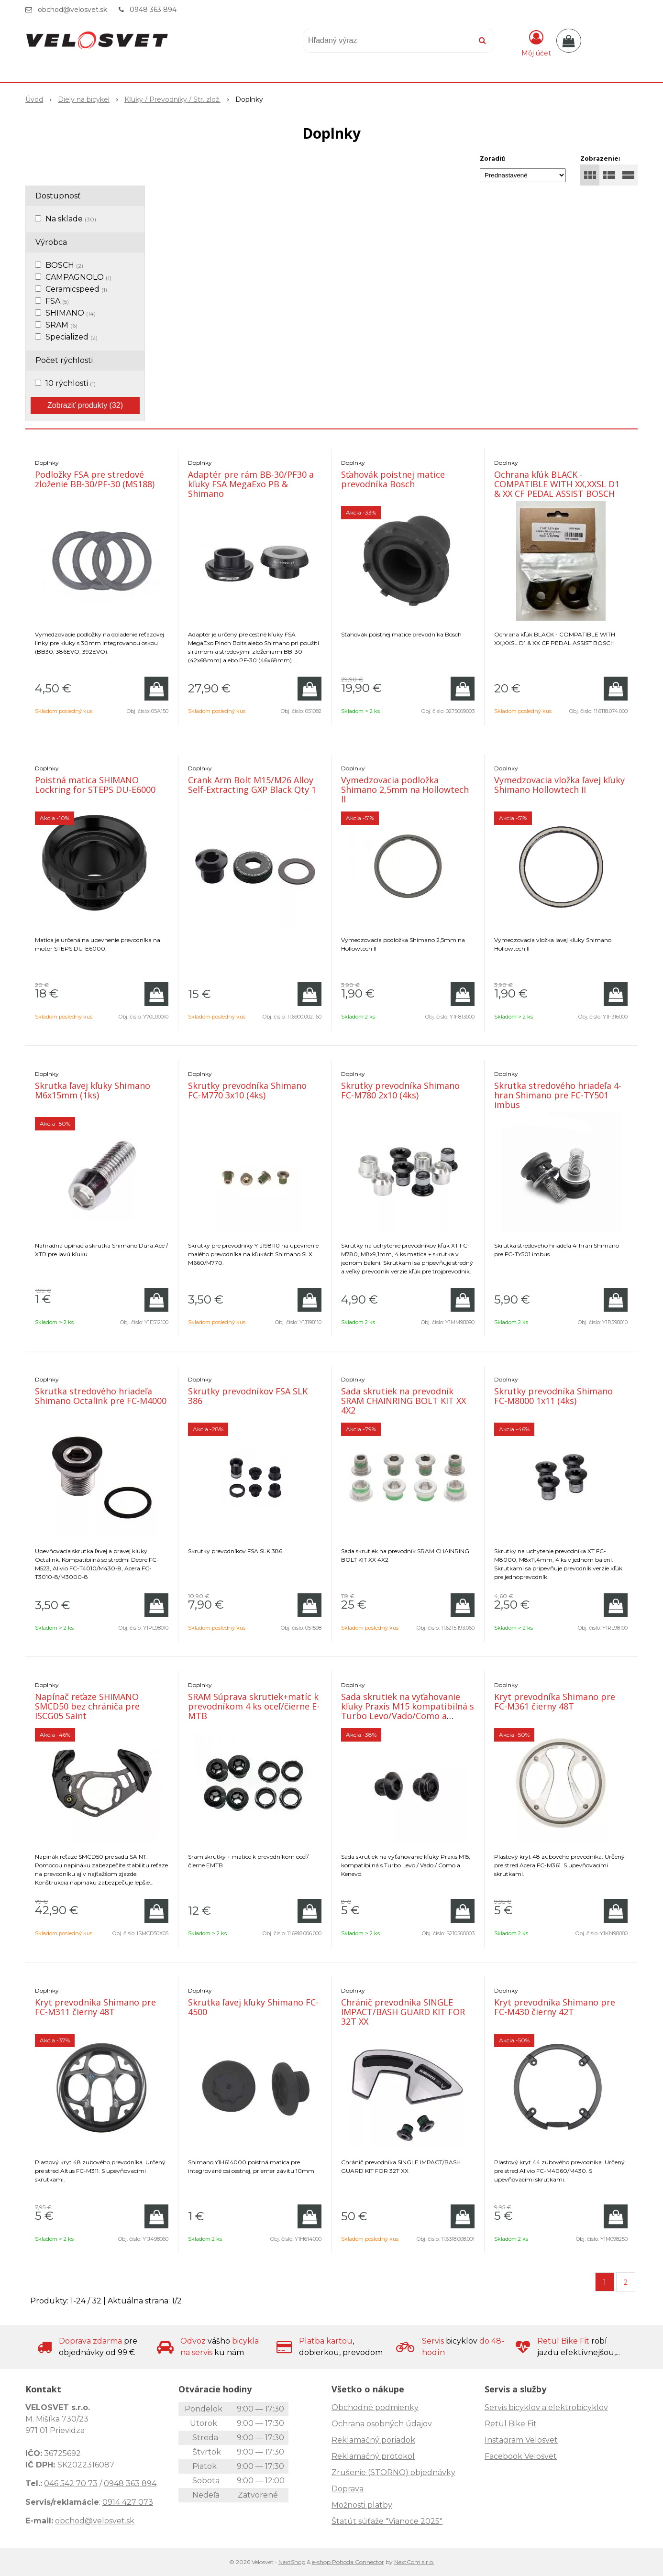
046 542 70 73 (71, 2483)
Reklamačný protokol (373, 2456)
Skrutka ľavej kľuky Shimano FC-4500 (253, 2006)
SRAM (61, 324)
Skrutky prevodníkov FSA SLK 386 (248, 1395)
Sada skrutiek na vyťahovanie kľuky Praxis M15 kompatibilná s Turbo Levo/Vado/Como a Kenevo (407, 1711)
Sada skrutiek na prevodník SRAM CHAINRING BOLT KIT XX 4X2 (403, 1400)
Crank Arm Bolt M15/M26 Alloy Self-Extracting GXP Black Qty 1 (252, 784)
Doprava (348, 2488)
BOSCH (64, 265)
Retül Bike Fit (511, 2423)
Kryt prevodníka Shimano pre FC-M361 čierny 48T (554, 1701)
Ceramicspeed (76, 289)
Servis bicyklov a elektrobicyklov (546, 2407)
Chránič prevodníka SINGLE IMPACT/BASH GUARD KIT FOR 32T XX (403, 2011)
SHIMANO (70, 313)
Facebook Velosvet (521, 2456)
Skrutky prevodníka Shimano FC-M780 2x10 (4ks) (400, 1090)
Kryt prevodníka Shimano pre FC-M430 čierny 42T (554, 2006)
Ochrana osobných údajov (382, 2423)
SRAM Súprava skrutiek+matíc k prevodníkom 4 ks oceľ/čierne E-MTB (254, 1706)
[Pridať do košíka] (156, 689)
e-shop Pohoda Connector (348, 2561)
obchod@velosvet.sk (72, 9)
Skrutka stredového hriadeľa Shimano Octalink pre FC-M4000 (100, 1395)
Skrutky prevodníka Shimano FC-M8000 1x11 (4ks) (553, 1395)
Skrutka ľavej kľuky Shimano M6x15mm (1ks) (92, 1090)
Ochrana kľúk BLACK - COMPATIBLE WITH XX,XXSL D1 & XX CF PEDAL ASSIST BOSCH (556, 484)
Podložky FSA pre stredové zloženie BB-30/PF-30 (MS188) (95, 479)
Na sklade (70, 218)
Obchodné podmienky (375, 2407)
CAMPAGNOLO (78, 277)
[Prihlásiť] (536, 42)
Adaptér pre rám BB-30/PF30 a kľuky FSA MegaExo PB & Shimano (251, 484)
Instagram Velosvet (521, 2439)
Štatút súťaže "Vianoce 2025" (387, 2521)
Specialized (71, 336)
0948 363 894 (153, 9)
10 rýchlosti (70, 383)
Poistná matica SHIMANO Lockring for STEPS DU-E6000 (95, 784)
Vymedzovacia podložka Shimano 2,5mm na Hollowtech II (405, 789)
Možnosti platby (362, 2505)
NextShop (291, 2561)
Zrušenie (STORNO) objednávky (393, 2472)
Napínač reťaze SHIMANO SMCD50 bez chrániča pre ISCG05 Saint (87, 1706)
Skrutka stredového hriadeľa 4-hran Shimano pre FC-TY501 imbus (557, 1095)
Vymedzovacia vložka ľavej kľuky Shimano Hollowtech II (559, 784)
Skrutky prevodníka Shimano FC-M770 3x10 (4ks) (247, 1090)
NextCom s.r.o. (414, 2561)
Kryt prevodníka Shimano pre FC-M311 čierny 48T (95, 2006)
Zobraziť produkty (85, 405)
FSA (57, 301)
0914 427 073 (127, 2502)
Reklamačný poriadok (373, 2439)
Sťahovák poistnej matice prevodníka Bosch (393, 479)
